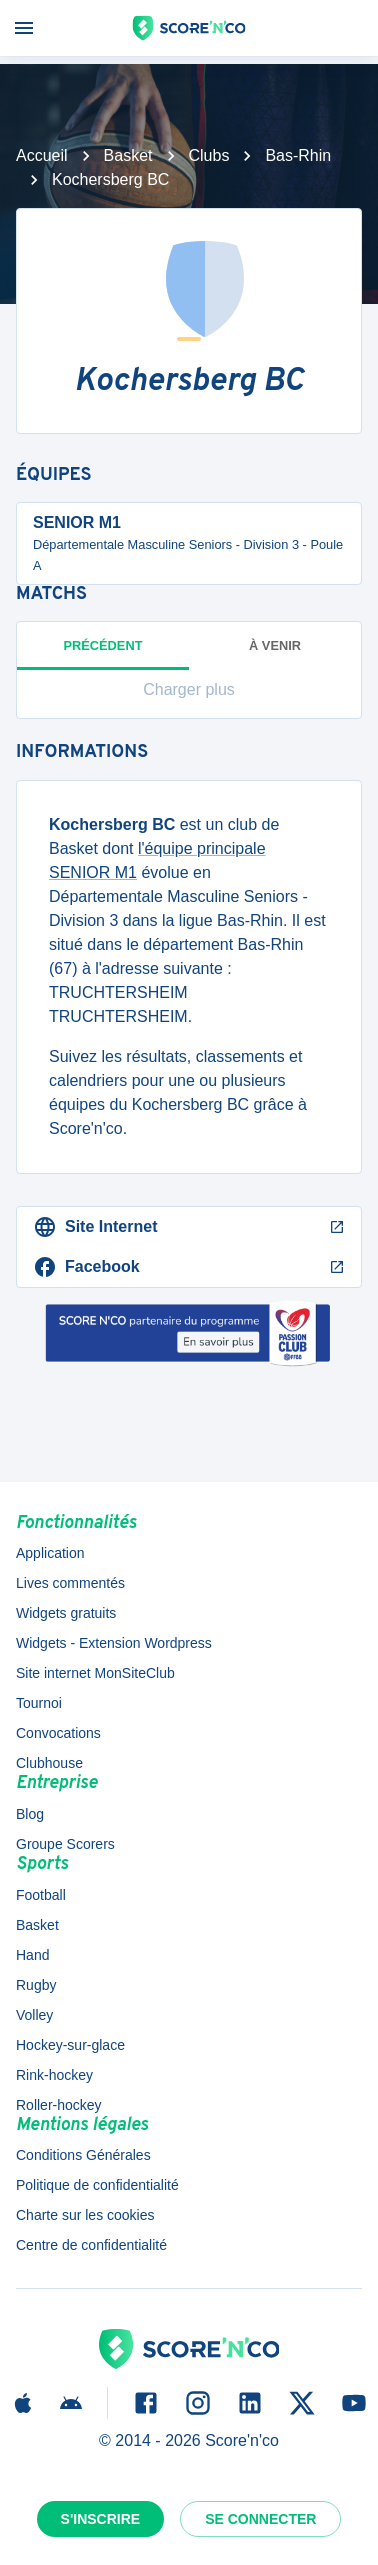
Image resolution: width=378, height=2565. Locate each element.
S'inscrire (101, 2519)
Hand (32, 1955)
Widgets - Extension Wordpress (114, 1643)
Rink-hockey (54, 2075)
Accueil (42, 155)
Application (50, 1553)
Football (41, 1895)
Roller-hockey (59, 2105)
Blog (30, 1814)
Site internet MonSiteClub (95, 1673)
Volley (34, 2015)
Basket (128, 155)
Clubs (209, 155)
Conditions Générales (83, 2155)
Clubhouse (49, 1763)
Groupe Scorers (65, 1844)
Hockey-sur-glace (70, 2045)
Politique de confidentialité (97, 2185)
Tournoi (39, 1703)
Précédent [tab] (103, 654)
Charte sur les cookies (85, 2215)
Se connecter (260, 2519)
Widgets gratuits (66, 1613)
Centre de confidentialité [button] (91, 2245)
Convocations (58, 1733)
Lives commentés (70, 1583)
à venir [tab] (275, 645)
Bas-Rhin (298, 155)
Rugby (36, 1985)
